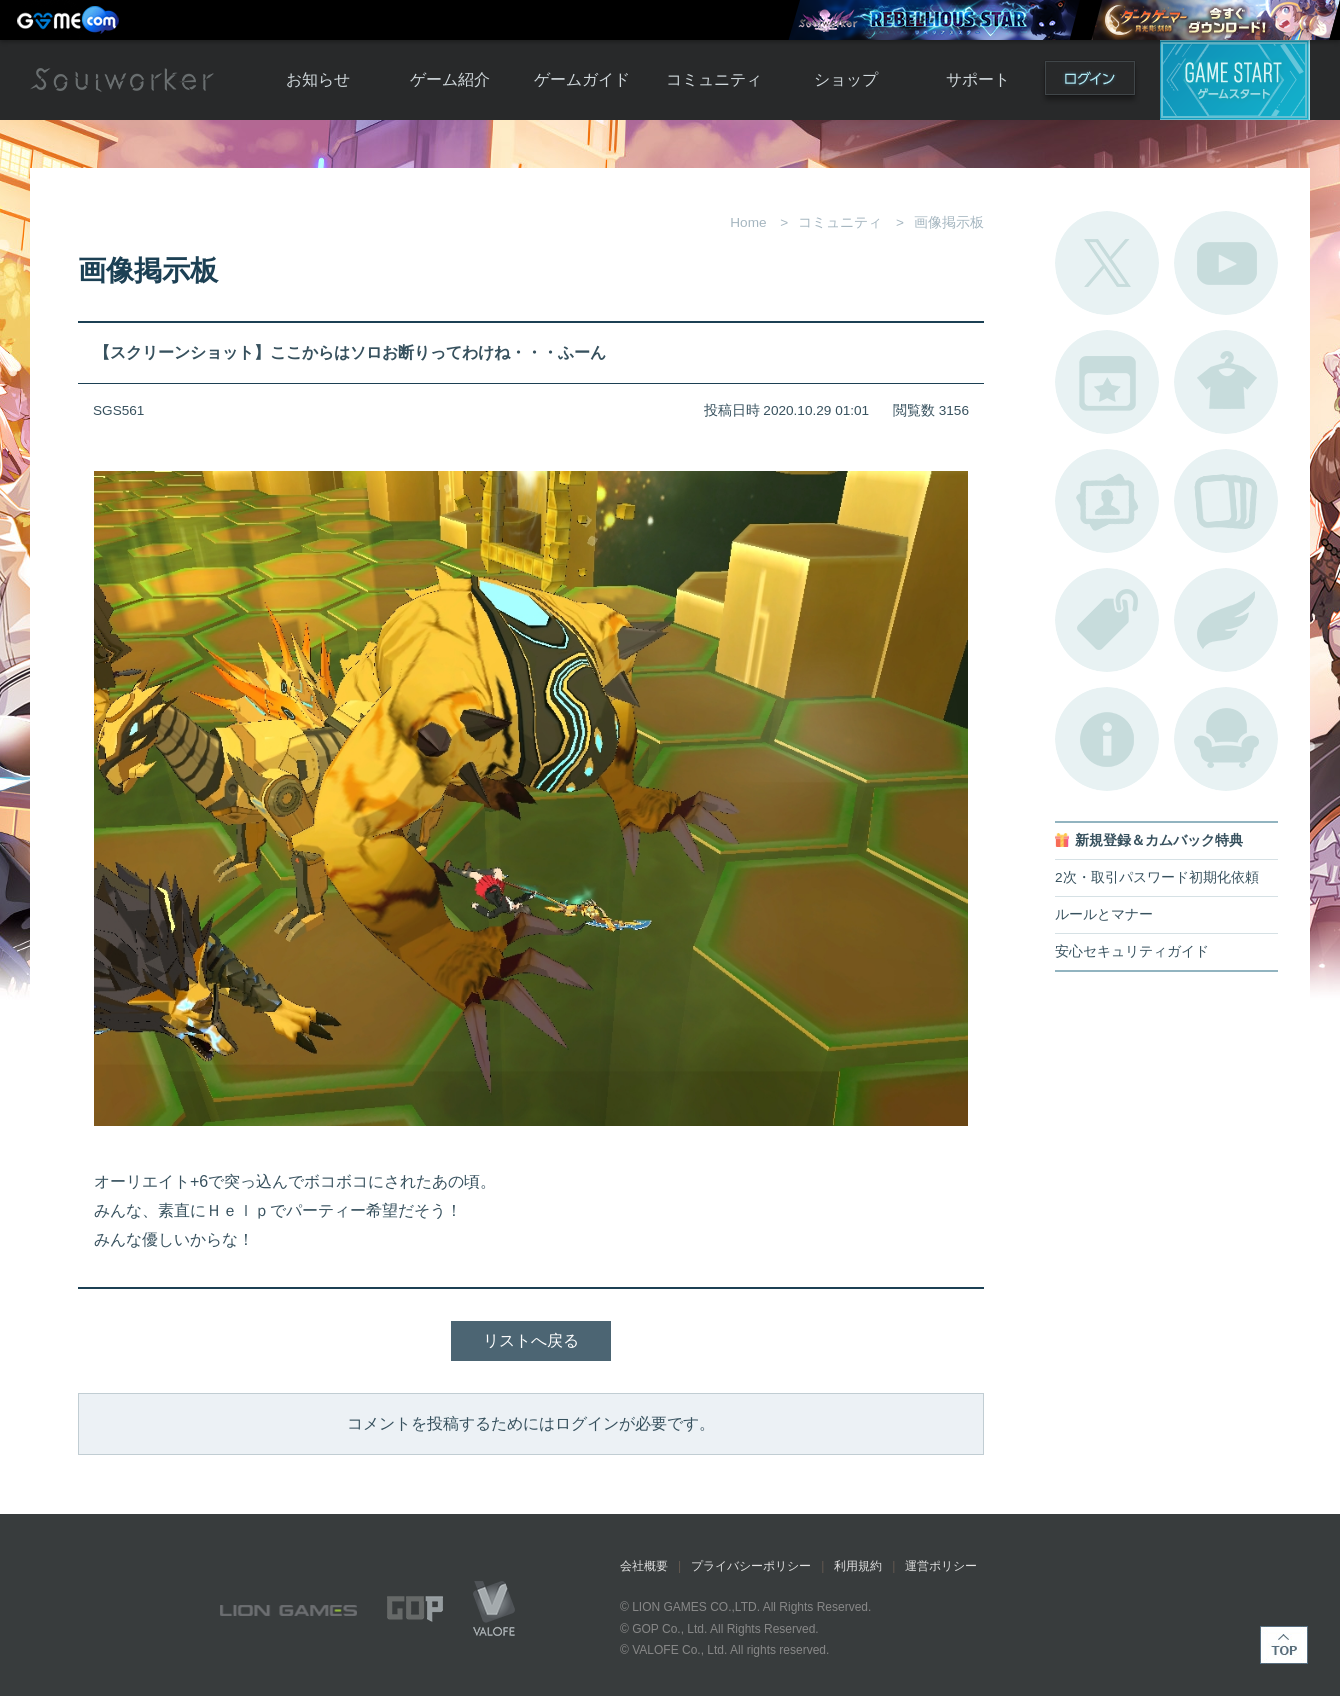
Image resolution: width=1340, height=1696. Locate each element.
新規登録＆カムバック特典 (1159, 840)
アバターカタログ (1226, 382)
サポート (978, 79)
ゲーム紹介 (450, 79)
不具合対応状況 (1107, 739)
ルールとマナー (1104, 914)
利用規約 (858, 1566)
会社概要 (644, 1566)
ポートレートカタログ (1107, 501)
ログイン (1090, 82)
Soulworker (122, 80)
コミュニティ (714, 79)
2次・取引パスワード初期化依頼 (1157, 877)
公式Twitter (1107, 263)
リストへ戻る (531, 1340)
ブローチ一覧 (1226, 620)
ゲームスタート (1235, 80)
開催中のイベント (1107, 382)
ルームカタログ (1226, 739)
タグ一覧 (1107, 620)
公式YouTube (1226, 263)
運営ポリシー (941, 1566)
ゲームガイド (582, 79)
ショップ (846, 79)
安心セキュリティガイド (1132, 951)
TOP (1284, 1645)
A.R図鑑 (1226, 501)
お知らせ (318, 79)
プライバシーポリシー (751, 1566)
